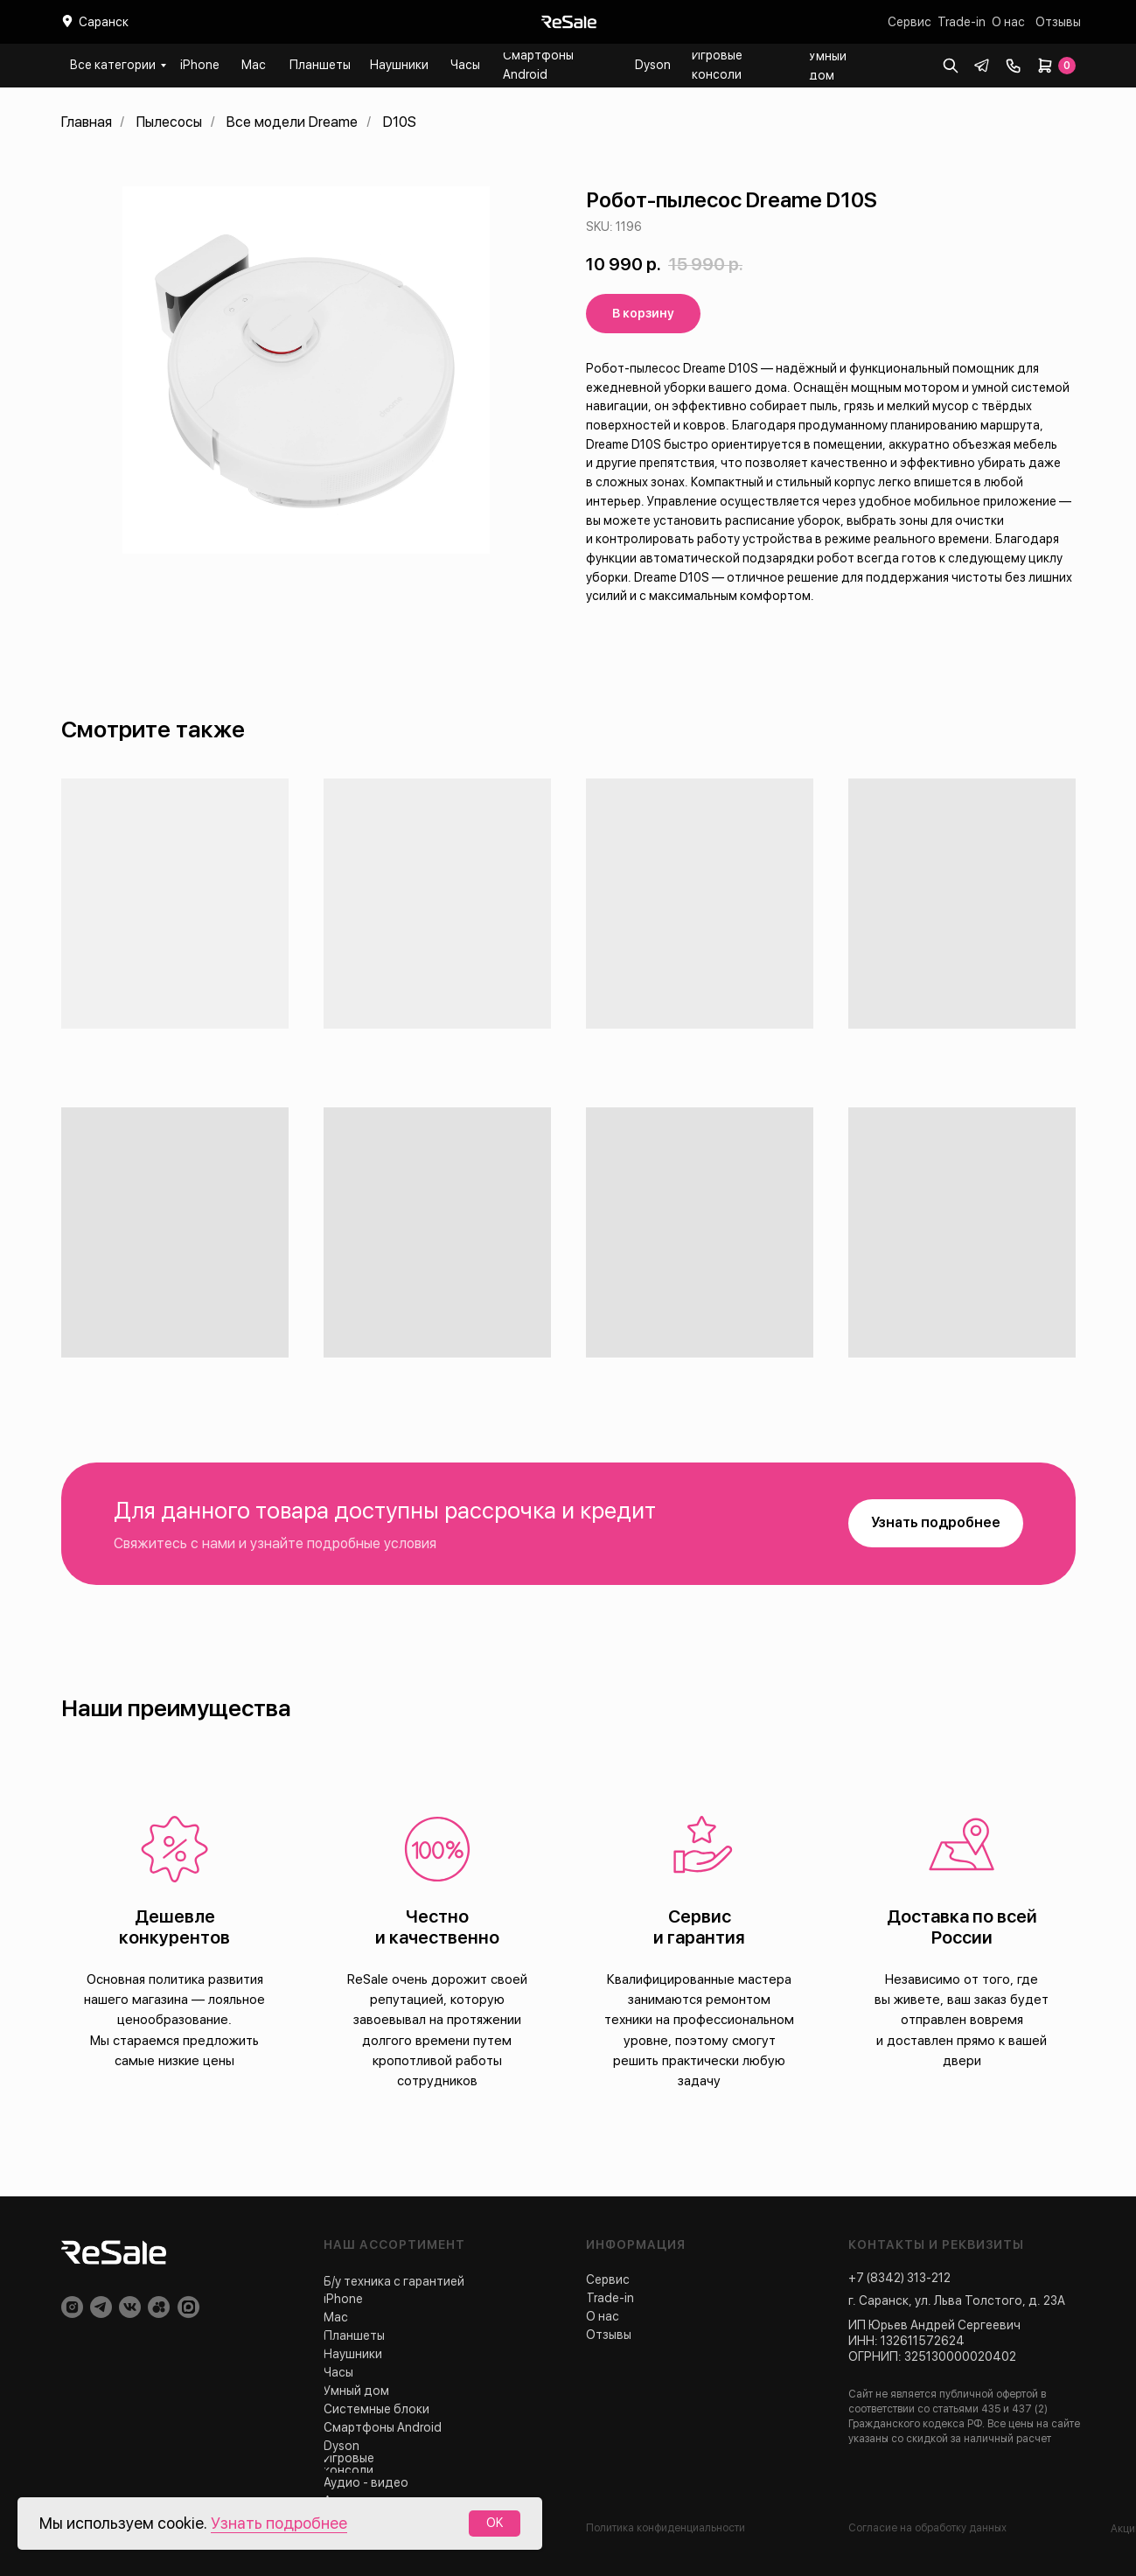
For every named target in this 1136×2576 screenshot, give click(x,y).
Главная (86, 122)
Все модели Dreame (292, 122)
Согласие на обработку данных (927, 2528)
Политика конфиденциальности (665, 2528)
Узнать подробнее (279, 2523)
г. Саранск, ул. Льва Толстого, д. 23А (956, 2300)
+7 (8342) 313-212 (899, 2278)
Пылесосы (169, 122)
